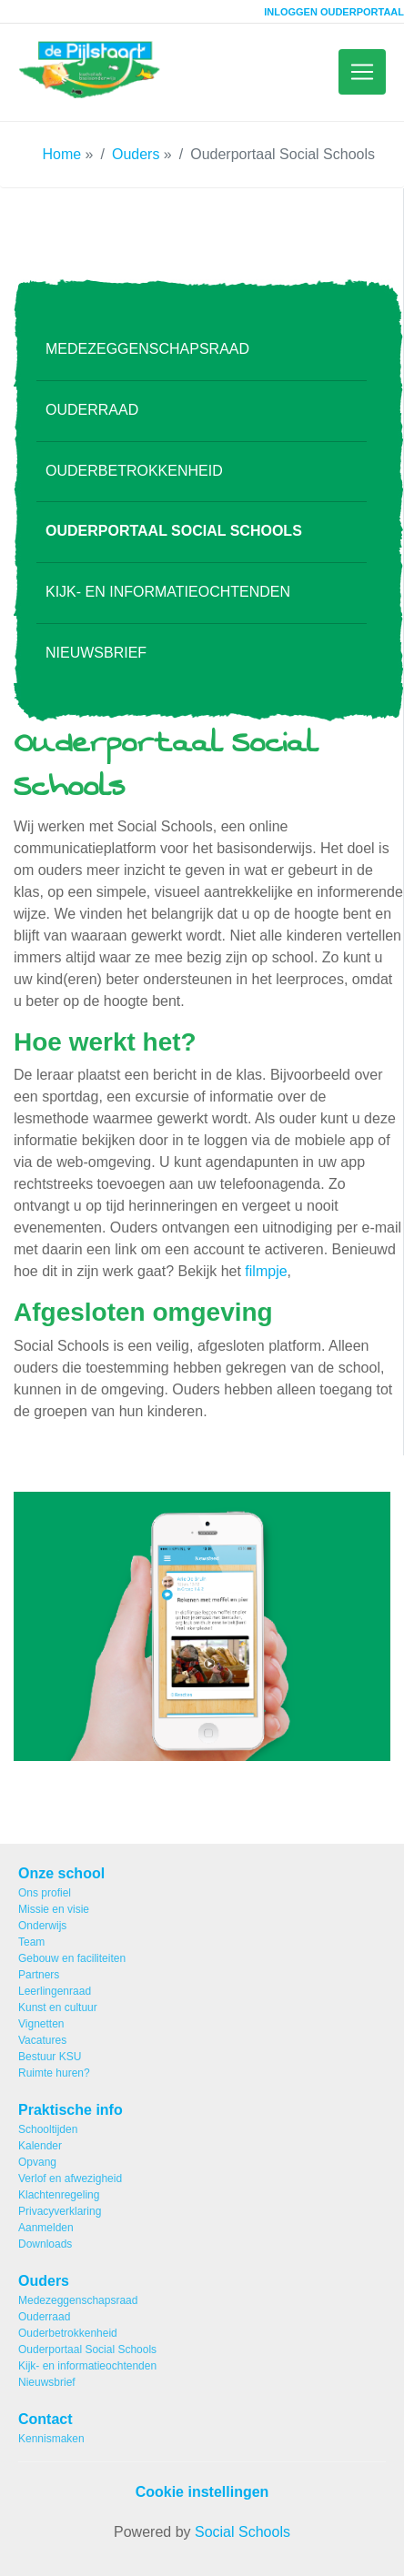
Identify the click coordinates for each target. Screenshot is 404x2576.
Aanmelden (46, 2227)
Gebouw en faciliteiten (72, 1958)
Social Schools (242, 2532)
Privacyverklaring (59, 2211)
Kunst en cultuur (57, 2007)
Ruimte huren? (54, 2073)
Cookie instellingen (202, 2492)
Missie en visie (53, 1909)
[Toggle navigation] (362, 78)
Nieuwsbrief (95, 664)
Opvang (37, 2162)
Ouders (135, 166)
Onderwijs (42, 1925)
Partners (38, 1974)
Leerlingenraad (54, 1991)
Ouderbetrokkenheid (134, 482)
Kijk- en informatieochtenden (167, 604)
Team (31, 1942)
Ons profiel (44, 1893)
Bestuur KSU (49, 2056)
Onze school (61, 1873)
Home (61, 166)
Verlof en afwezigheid (70, 2178)
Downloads (45, 2244)
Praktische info (70, 2110)
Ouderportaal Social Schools (173, 543)
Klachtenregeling (58, 2195)
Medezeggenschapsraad (147, 360)
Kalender (40, 2145)
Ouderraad (91, 421)
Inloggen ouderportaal (334, 11)
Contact (45, 2419)
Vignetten (41, 2024)
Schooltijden (47, 2129)
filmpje (266, 1284)
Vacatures (42, 2040)
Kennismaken (51, 2438)
